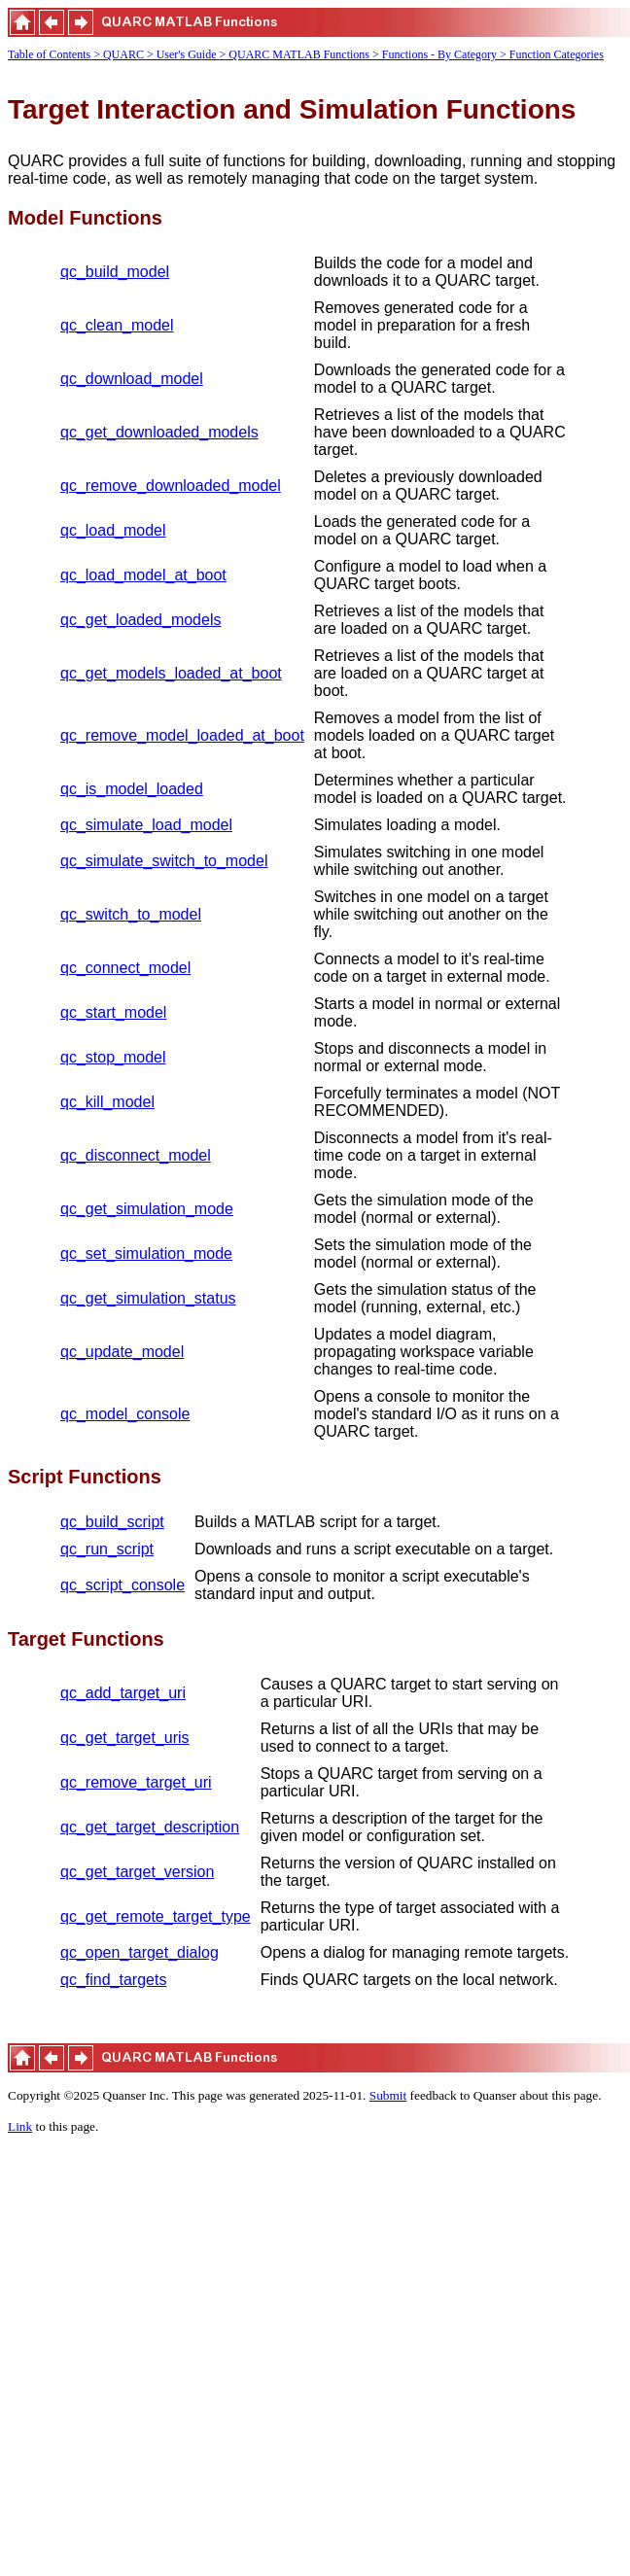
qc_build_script (112, 1522)
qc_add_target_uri (123, 1693)
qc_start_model (113, 1012)
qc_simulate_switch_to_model (163, 861)
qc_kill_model (107, 1102)
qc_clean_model (117, 325)
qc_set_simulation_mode (146, 1253)
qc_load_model (113, 530)
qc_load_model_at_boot (143, 575)
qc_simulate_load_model (146, 825)
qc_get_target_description (149, 1827)
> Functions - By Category (436, 54)
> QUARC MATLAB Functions (296, 54)
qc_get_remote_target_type (155, 1916)
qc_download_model (131, 378)
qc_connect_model (125, 967)
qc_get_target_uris (125, 1737)
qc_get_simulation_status (148, 1298)
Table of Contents (49, 54)
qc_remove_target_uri (136, 1782)
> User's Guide (183, 54)
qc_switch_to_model (130, 914)
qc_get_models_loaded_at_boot (171, 673)
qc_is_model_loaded (131, 789)
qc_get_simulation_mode (146, 1209)
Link (20, 2126)
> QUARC (118, 54)
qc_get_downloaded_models (159, 432)
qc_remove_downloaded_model (170, 485)
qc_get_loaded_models (140, 619)
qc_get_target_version (137, 1871)
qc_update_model (122, 1351)
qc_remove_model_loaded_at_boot (182, 735)
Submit (388, 2095)
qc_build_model (114, 271)
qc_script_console (122, 1585)
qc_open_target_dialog (139, 1952)
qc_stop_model (113, 1057)
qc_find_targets (113, 1979)
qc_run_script (107, 1549)
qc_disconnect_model (135, 1155)
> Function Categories (552, 54)
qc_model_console (125, 1414)
